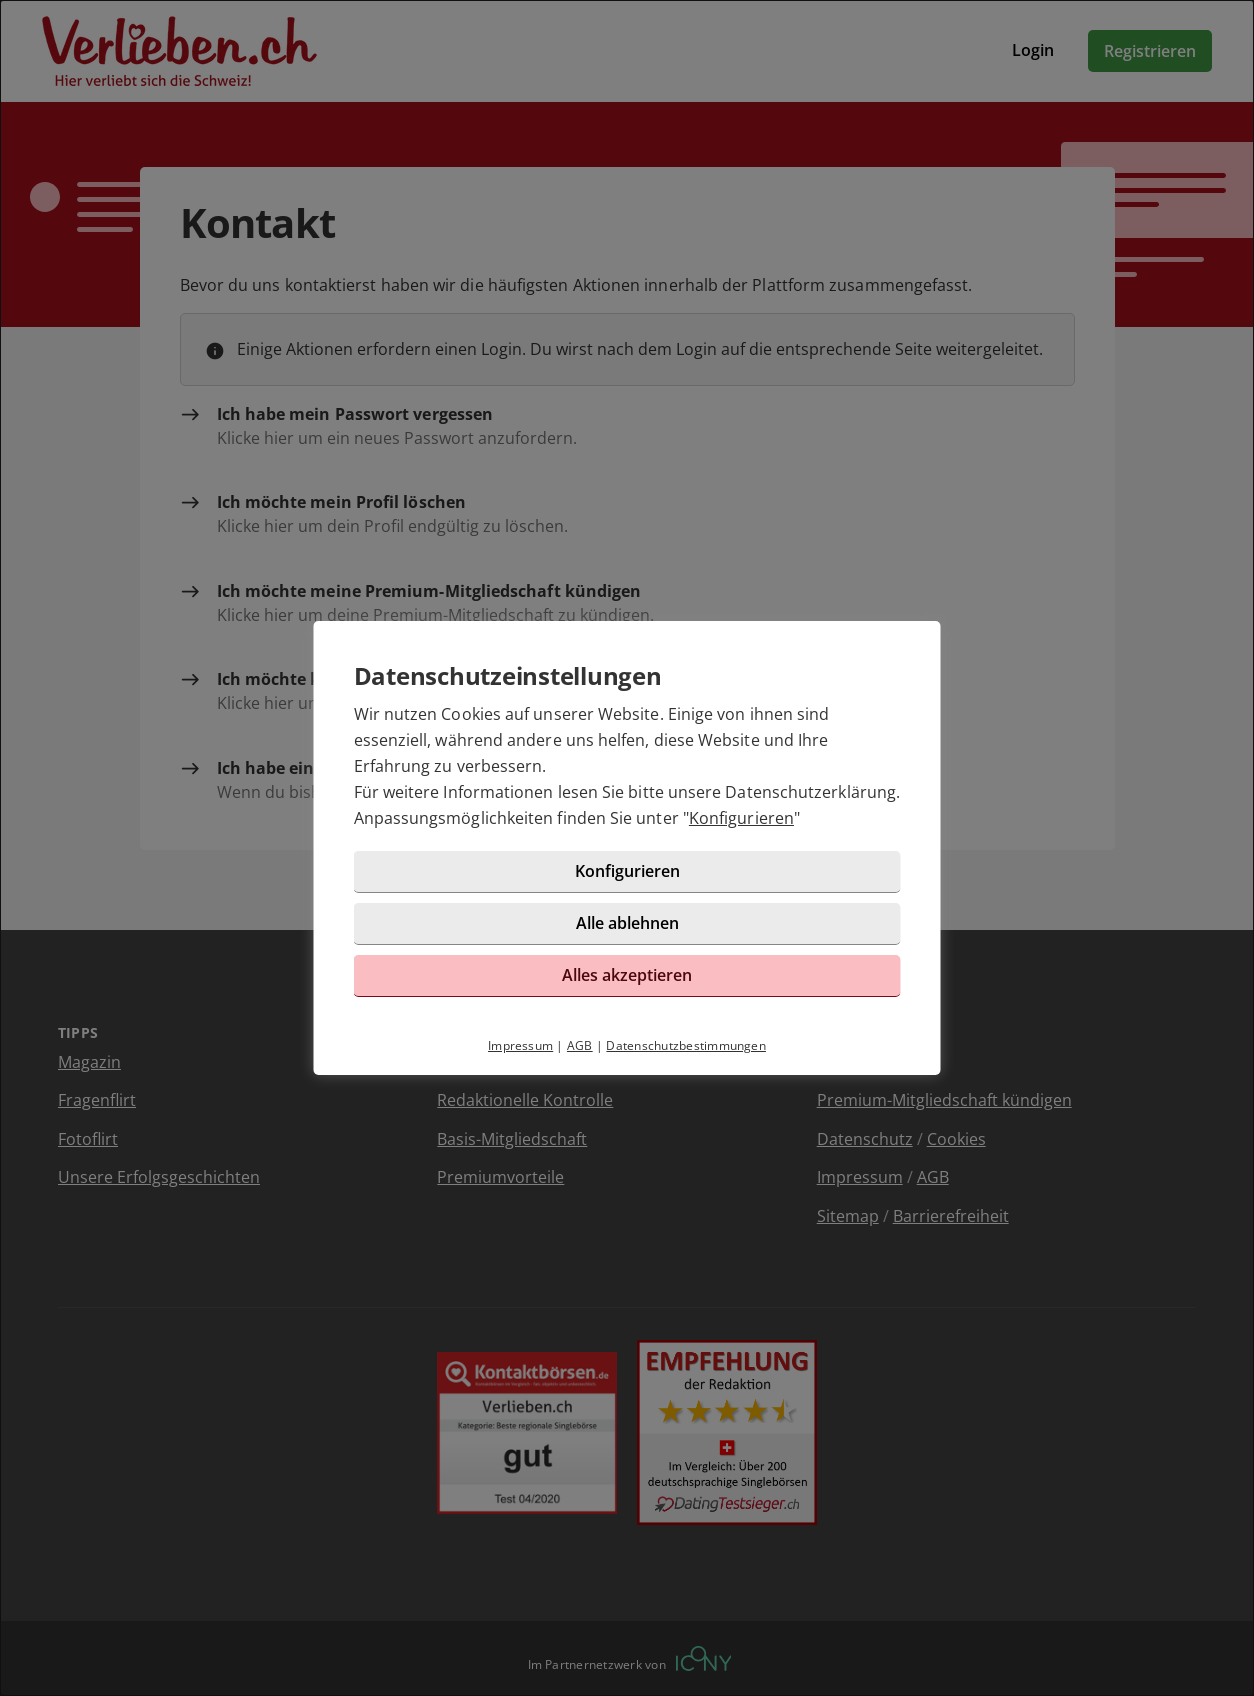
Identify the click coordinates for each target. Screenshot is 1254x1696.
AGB (580, 1045)
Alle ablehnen (627, 923)
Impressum (520, 1045)
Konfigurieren (741, 818)
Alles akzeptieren (627, 975)
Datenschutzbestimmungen (686, 1045)
